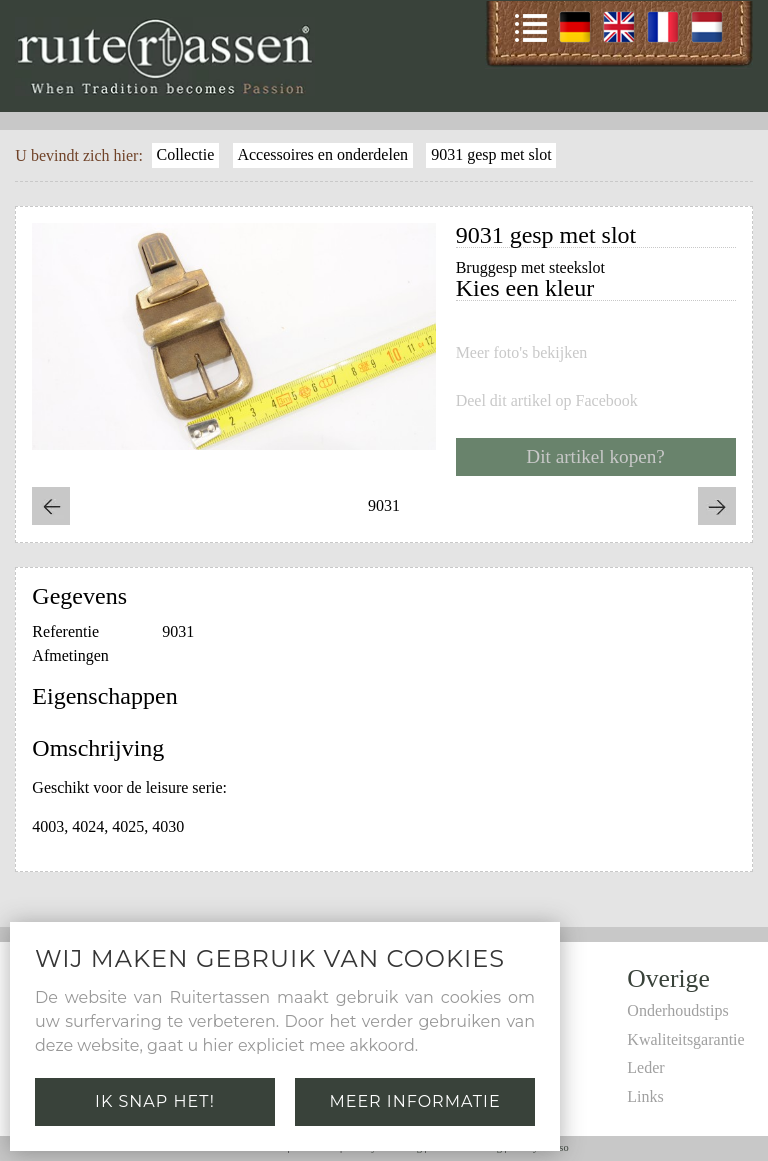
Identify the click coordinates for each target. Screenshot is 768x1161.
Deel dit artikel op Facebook (547, 401)
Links (645, 1096)
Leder (645, 1067)
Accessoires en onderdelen (322, 154)
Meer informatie (414, 1101)
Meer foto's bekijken (522, 353)
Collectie (185, 154)
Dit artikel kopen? (595, 456)
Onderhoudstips (677, 1010)
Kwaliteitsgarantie (685, 1039)
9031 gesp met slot (491, 154)
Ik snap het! (155, 1101)
